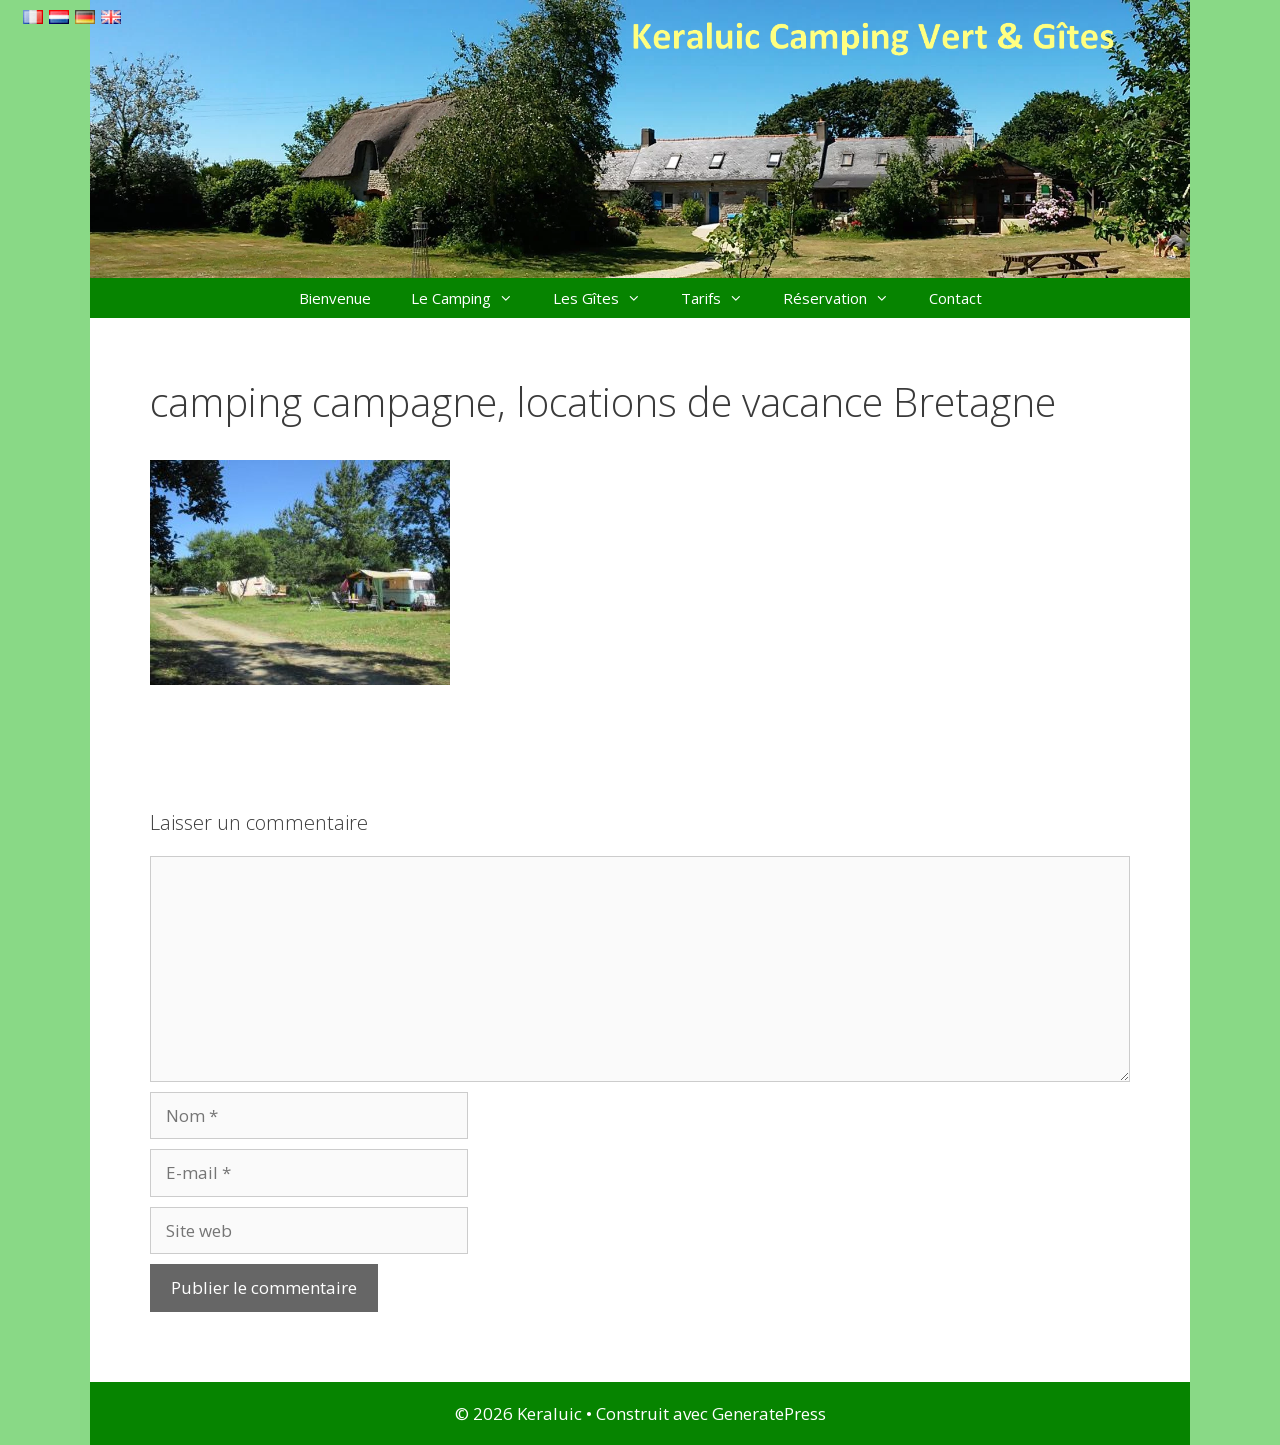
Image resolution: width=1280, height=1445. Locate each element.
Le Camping (472, 298)
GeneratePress (769, 1413)
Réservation (846, 298)
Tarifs (722, 298)
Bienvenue (335, 298)
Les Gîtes (607, 298)
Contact (955, 298)
